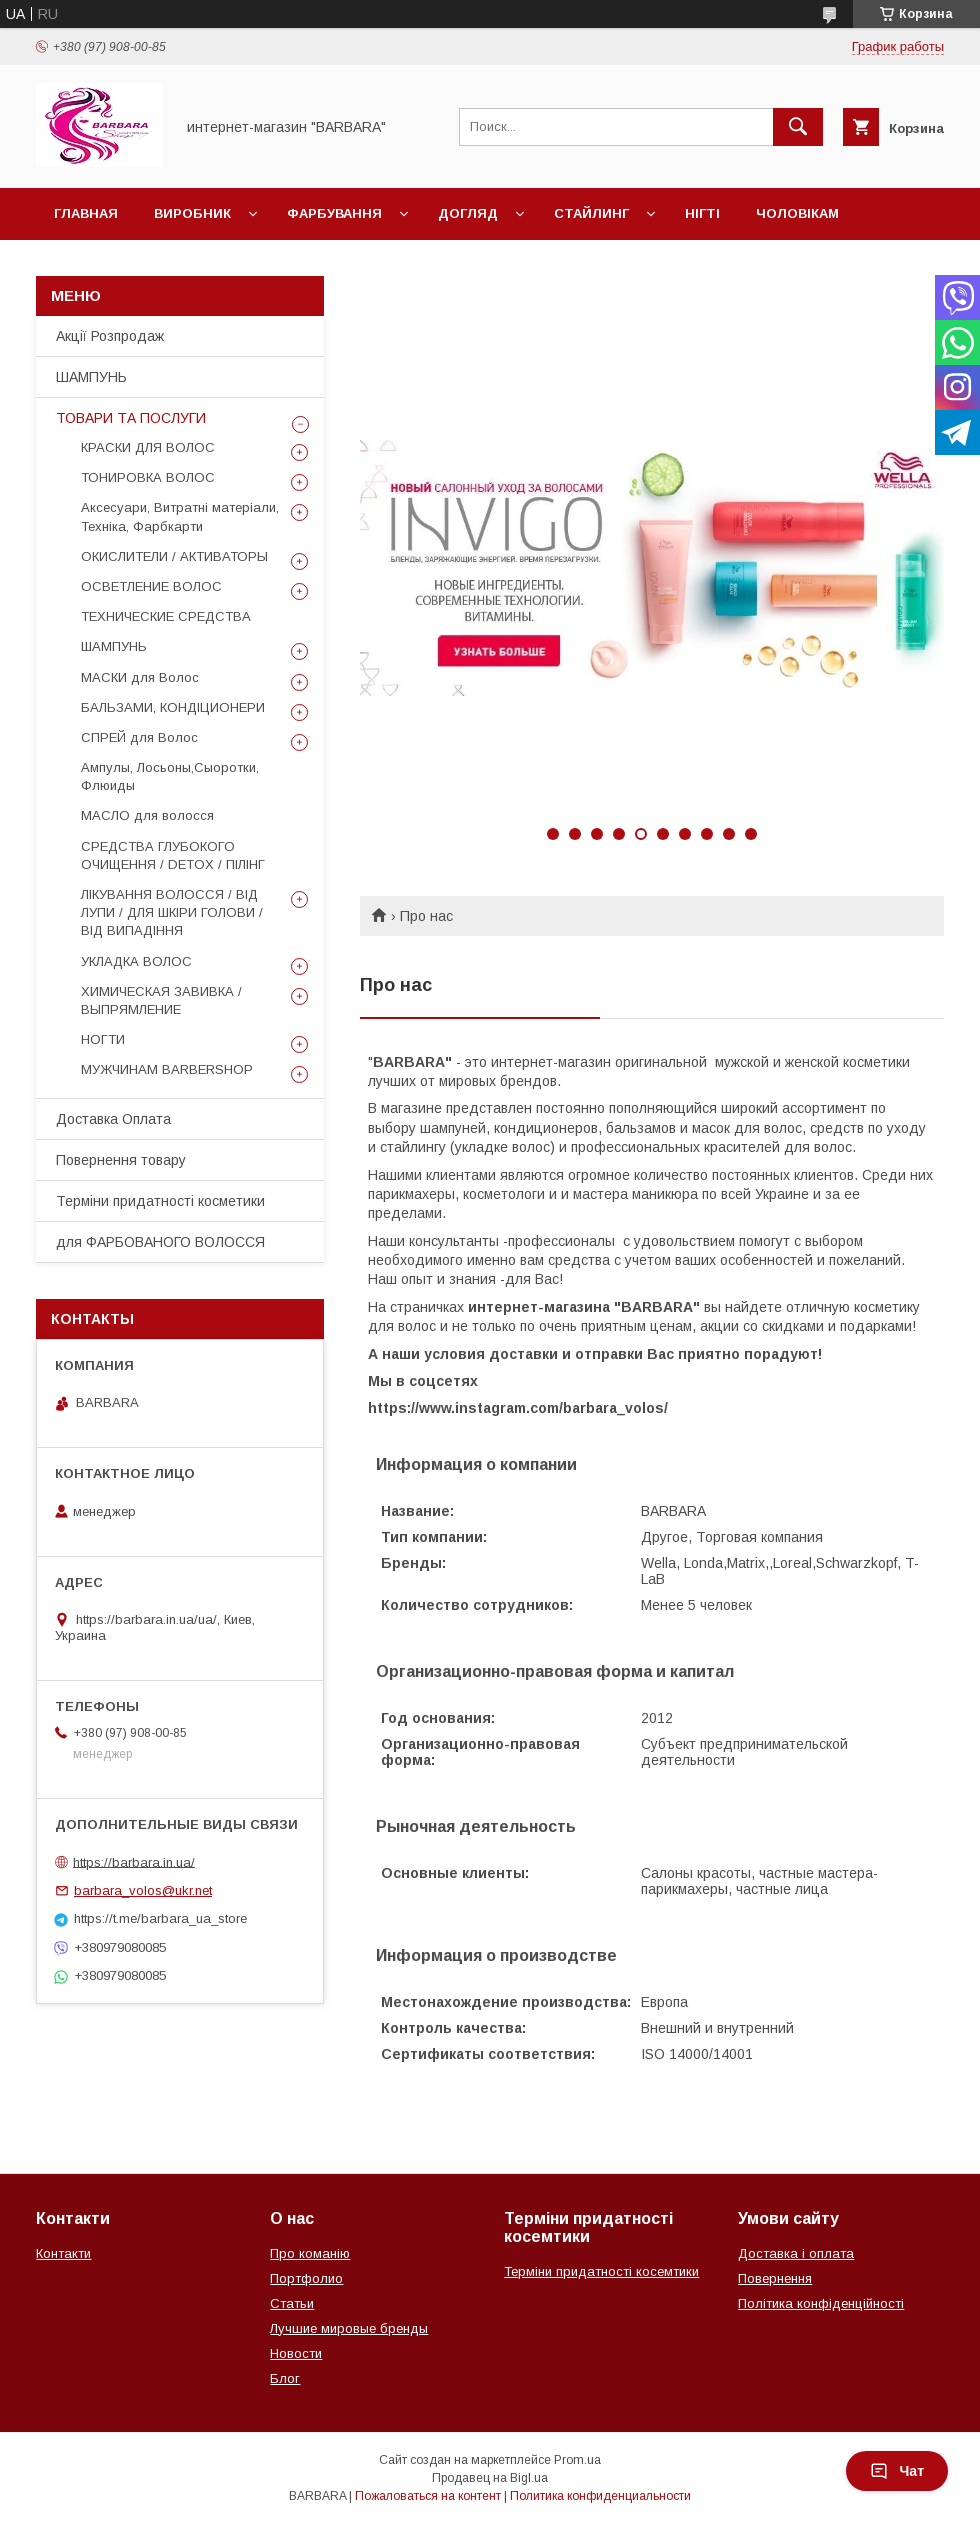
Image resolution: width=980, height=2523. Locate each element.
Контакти (63, 2253)
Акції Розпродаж (110, 336)
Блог (285, 2378)
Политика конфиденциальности (600, 2496)
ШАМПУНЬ (91, 377)
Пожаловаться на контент (428, 2496)
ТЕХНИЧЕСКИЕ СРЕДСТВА (166, 616)
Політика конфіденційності (821, 2303)
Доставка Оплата (113, 1119)
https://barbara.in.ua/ (134, 1861)
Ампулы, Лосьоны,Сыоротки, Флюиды (170, 776)
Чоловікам (797, 213)
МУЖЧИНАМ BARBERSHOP (167, 1069)
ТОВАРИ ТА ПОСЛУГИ (131, 418)
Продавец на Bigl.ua (490, 2478)
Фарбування (334, 213)
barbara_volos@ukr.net (143, 1890)
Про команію (310, 2253)
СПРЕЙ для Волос (139, 737)
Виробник (192, 213)
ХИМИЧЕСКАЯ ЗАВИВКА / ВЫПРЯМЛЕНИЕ (161, 1000)
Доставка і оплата (796, 2253)
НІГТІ (702, 213)
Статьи (292, 2303)
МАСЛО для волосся (147, 815)
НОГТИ (103, 1039)
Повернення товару (121, 1160)
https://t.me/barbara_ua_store (160, 1918)
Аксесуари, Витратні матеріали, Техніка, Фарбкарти (180, 516)
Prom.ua (577, 2460)
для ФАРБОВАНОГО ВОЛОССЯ (160, 1242)
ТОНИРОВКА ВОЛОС (148, 477)
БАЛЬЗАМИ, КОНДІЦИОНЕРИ (173, 707)
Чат (897, 2471)
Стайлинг (591, 213)
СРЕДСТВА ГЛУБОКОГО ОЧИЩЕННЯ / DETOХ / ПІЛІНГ (173, 855)
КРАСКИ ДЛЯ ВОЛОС (148, 447)
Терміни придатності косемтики (601, 2271)
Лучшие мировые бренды (349, 2328)
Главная (86, 213)
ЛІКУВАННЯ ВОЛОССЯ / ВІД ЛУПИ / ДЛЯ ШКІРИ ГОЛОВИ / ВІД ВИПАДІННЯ (172, 912)
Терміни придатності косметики (160, 1201)
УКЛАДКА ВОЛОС (136, 961)
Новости (296, 2353)
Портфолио (306, 2278)
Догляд (468, 213)
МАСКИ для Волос (140, 677)
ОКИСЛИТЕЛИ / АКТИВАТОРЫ (174, 556)
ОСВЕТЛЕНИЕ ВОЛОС (151, 586)
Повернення (775, 2278)
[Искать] (798, 127)
